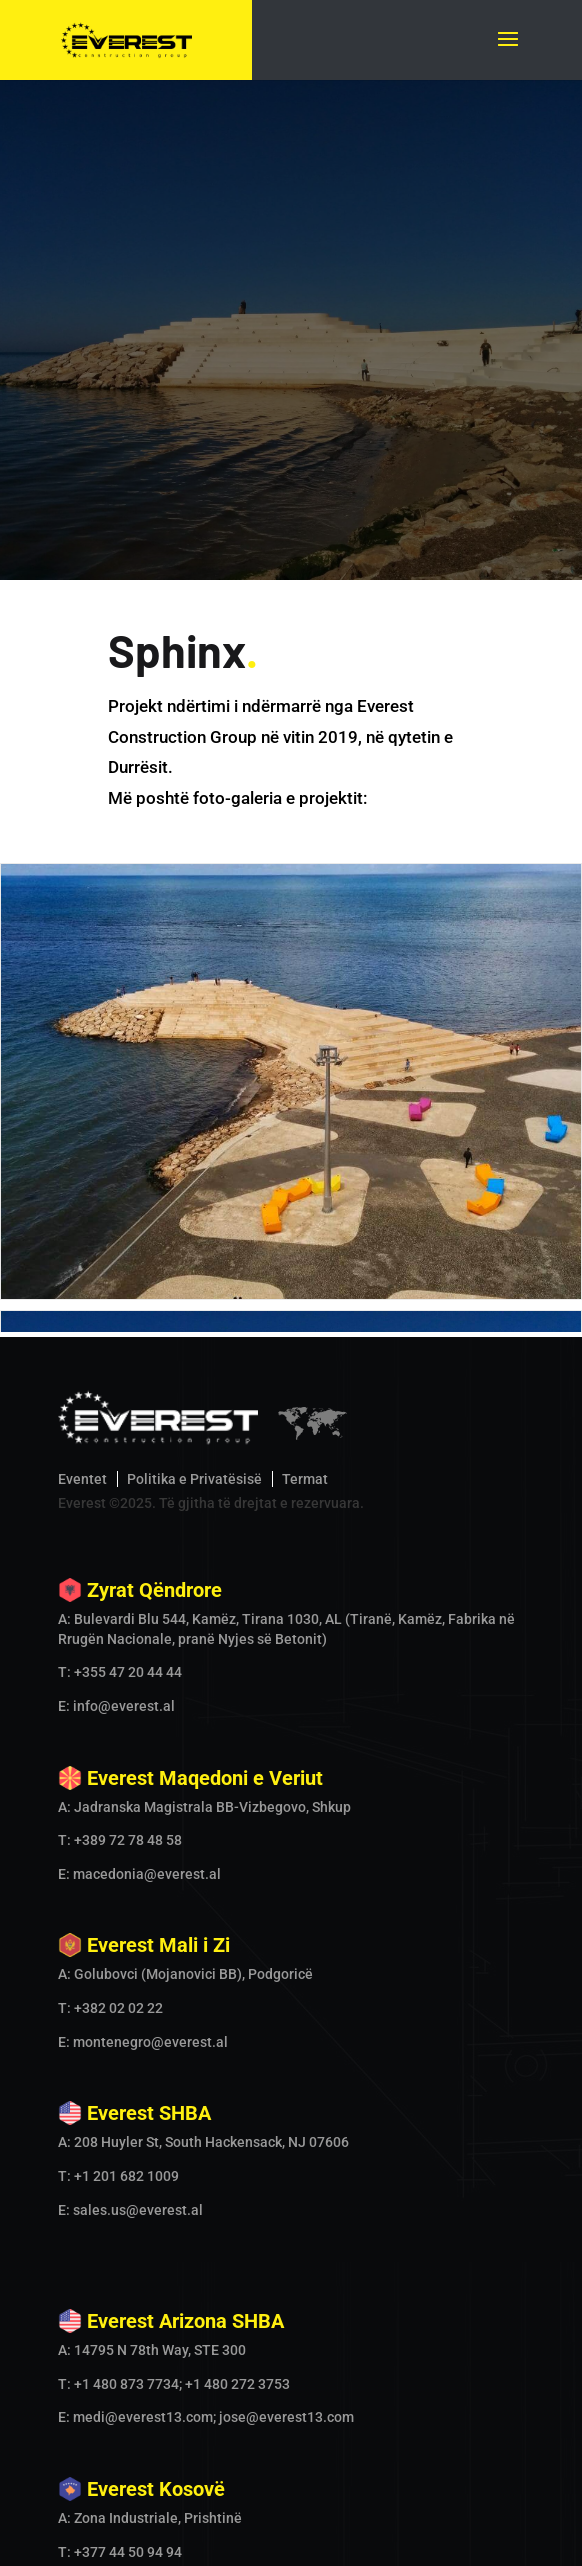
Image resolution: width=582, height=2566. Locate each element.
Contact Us (462, 2538)
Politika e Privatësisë (194, 1110)
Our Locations (363, 2538)
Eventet (82, 1110)
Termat (305, 1110)
